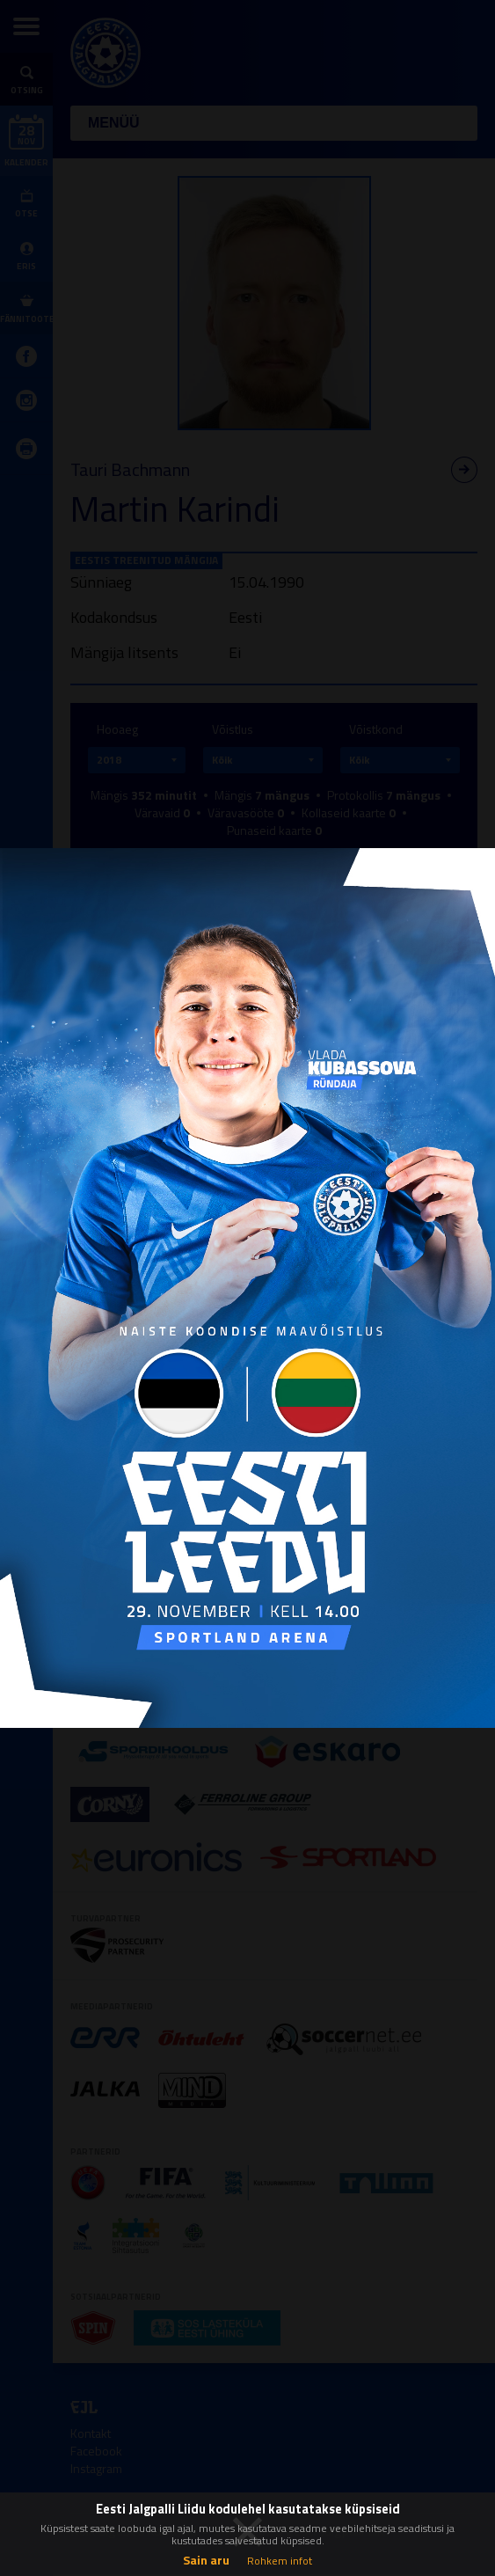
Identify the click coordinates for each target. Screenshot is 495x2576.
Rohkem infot (279, 2560)
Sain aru (206, 2559)
